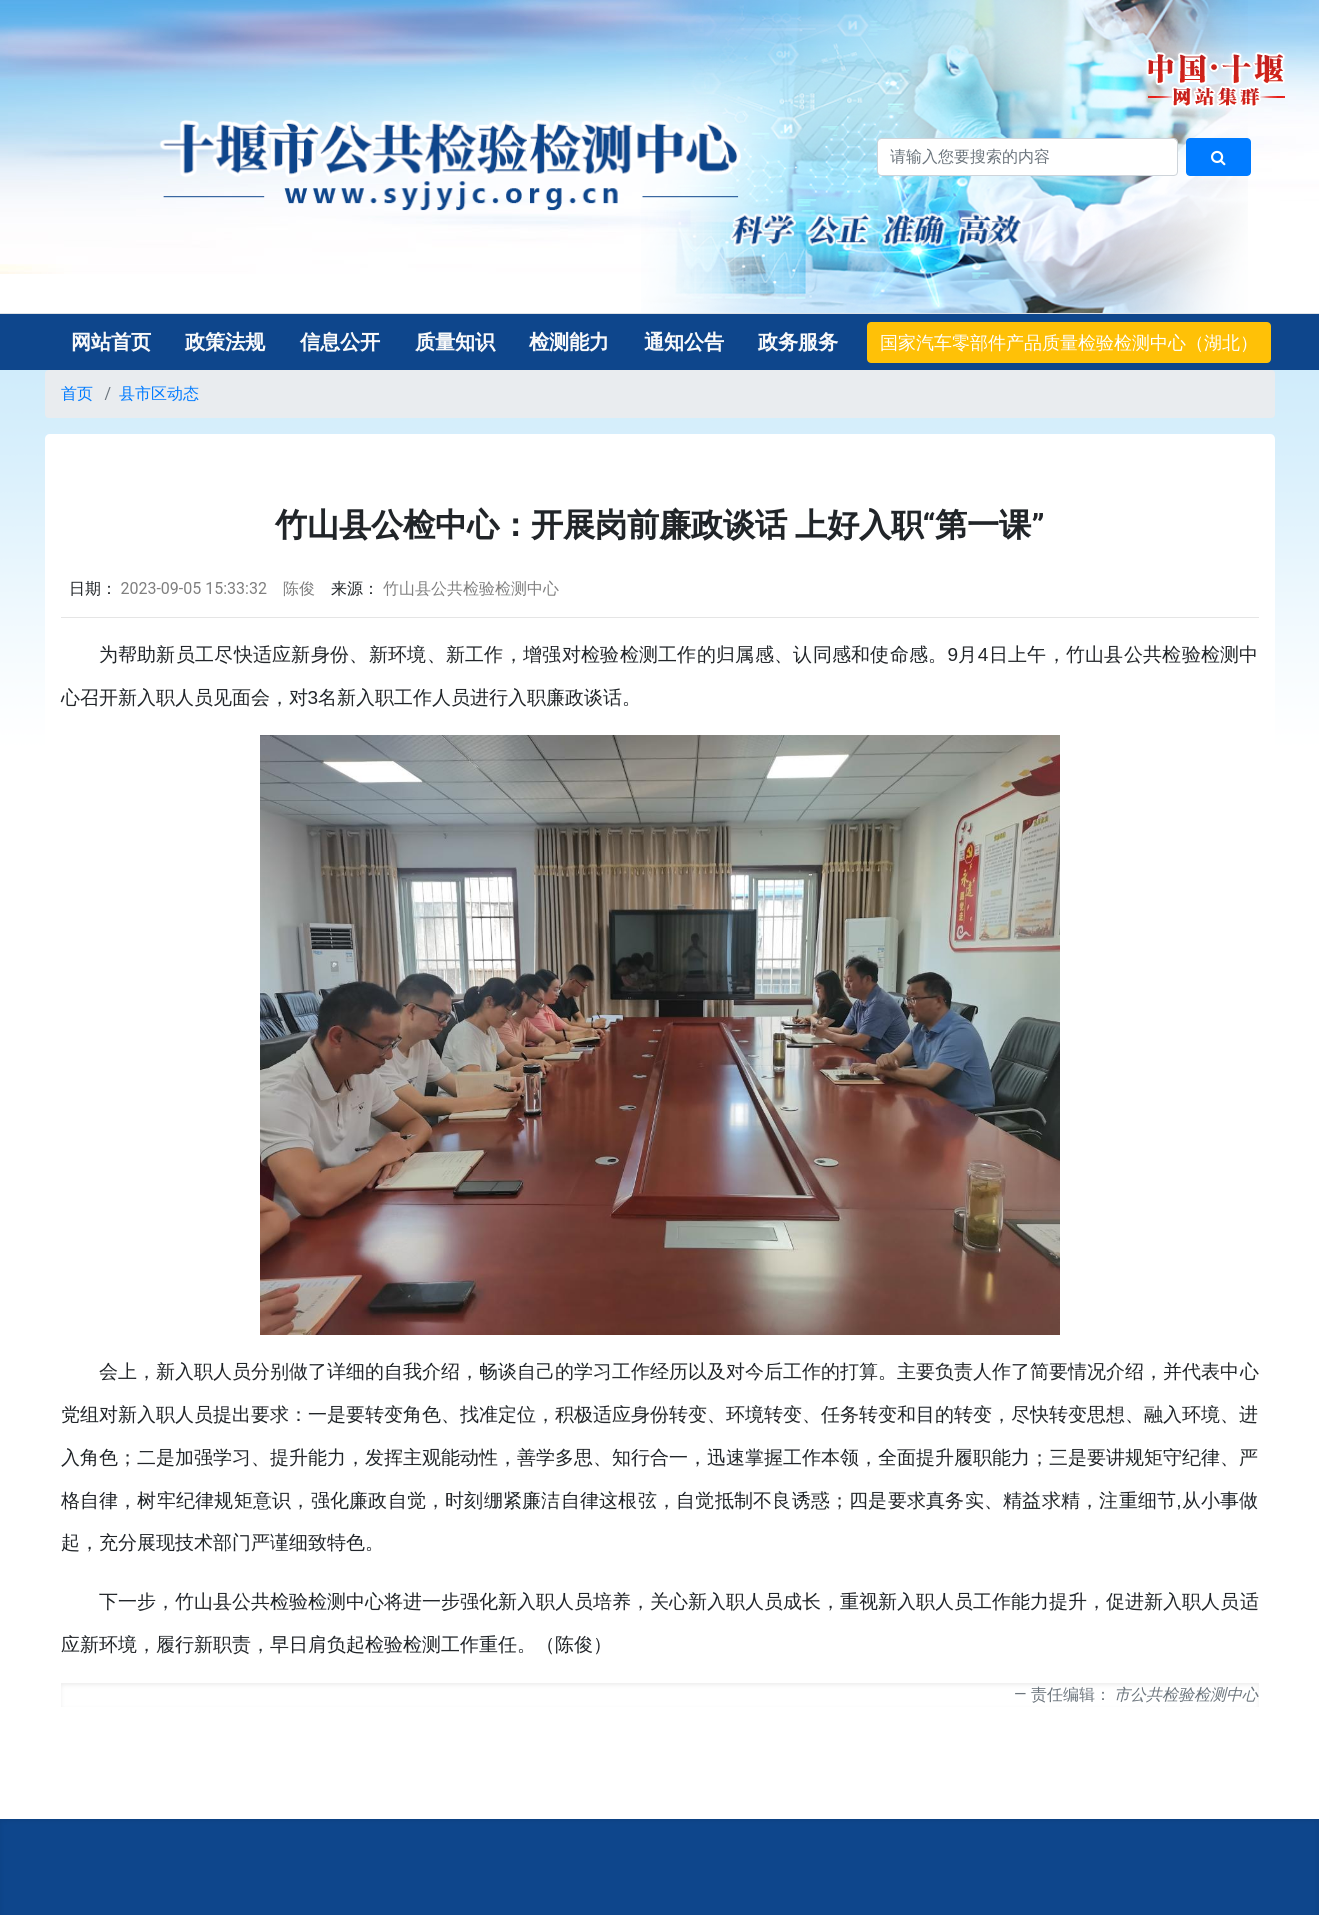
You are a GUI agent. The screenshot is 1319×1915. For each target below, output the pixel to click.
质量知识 (455, 342)
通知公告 (684, 342)
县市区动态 (159, 393)
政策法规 (225, 342)
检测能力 (569, 342)
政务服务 (798, 342)
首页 (77, 393)
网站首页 (111, 342)
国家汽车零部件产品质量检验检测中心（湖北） (1069, 342)
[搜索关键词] (1027, 157)
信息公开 (340, 342)
